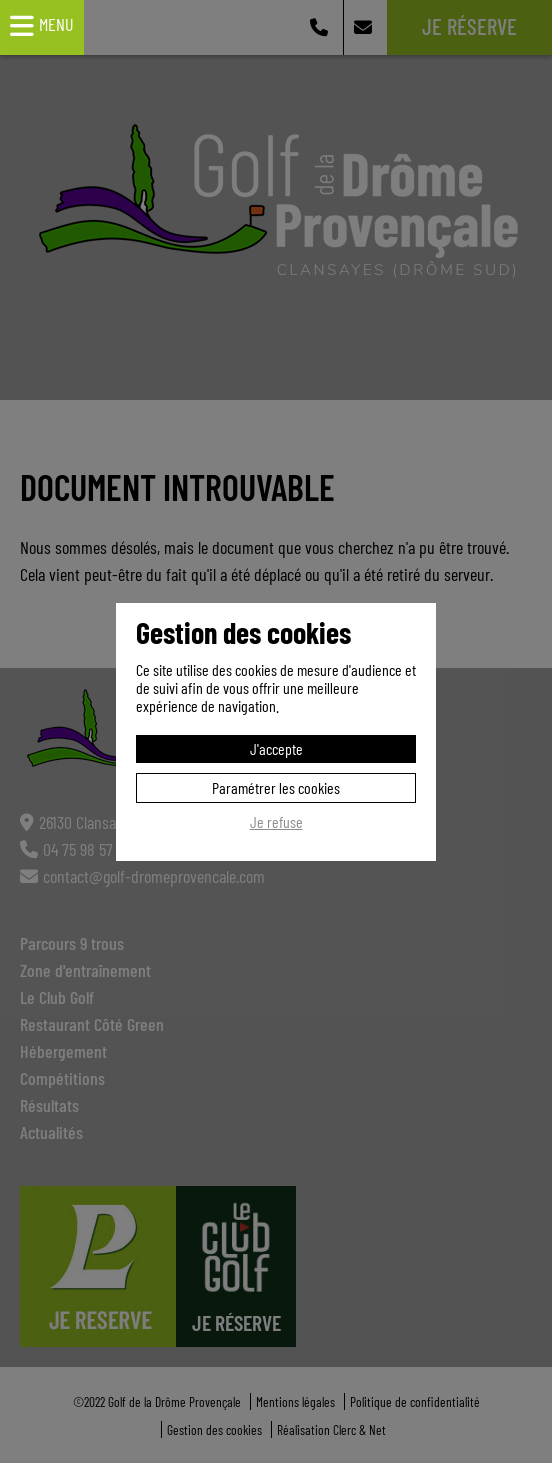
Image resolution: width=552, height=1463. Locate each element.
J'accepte (276, 748)
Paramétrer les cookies (276, 787)
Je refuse (276, 822)
